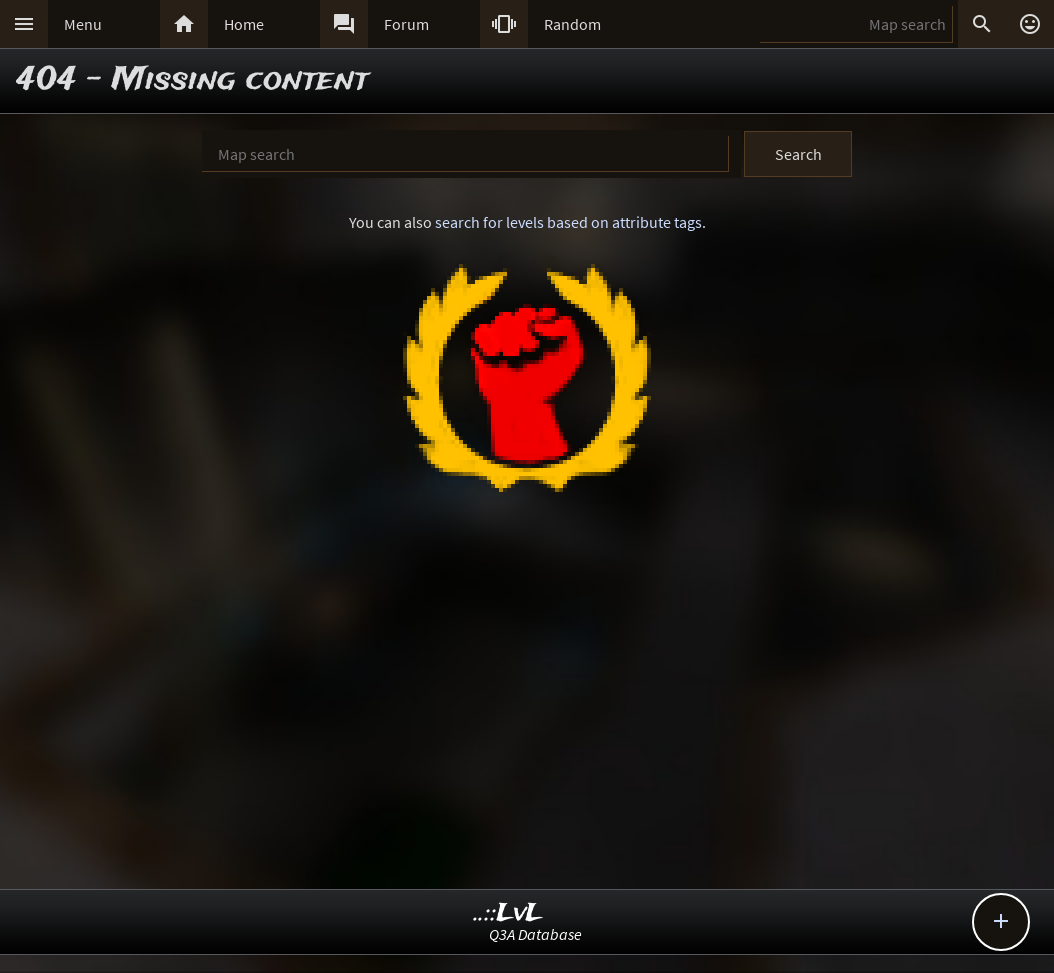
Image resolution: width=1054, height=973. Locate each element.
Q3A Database (535, 934)
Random (572, 24)
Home (244, 24)
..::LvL (508, 913)
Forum (406, 24)
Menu (83, 24)
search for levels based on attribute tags (568, 222)
